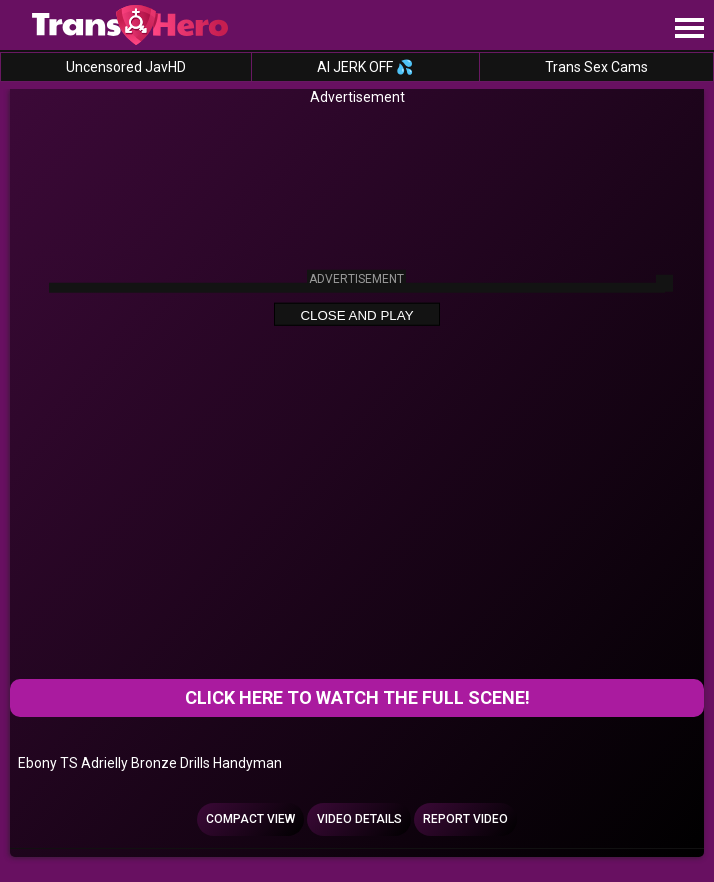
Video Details (359, 819)
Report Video (465, 819)
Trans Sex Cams (596, 67)
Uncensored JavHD (126, 67)
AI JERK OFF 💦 (365, 67)
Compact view (250, 819)
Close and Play (356, 315)
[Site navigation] (689, 29)
